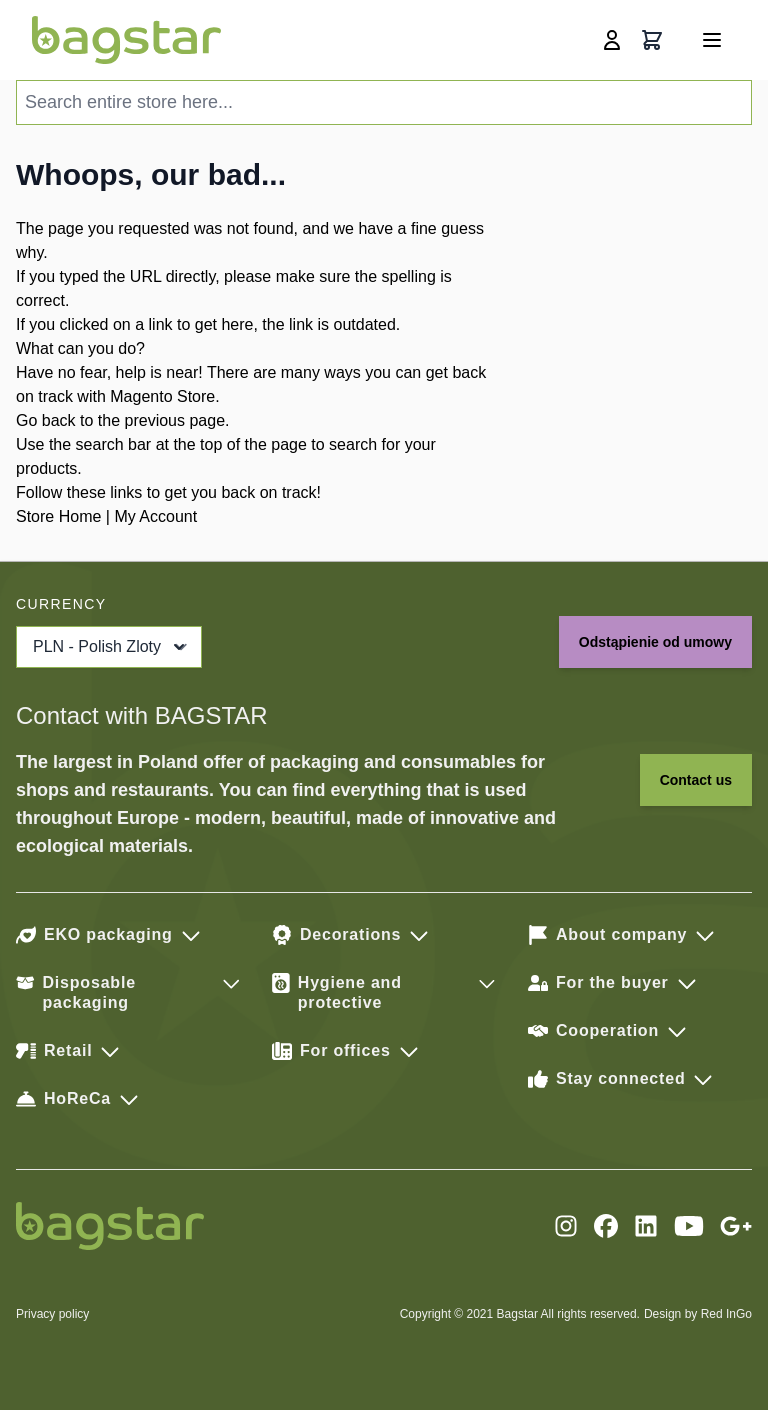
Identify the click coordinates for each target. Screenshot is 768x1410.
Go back (46, 420)
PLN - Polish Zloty (111, 647)
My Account (155, 516)
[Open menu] (712, 40)
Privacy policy (52, 1314)
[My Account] (612, 40)
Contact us (696, 780)
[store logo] (126, 40)
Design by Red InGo (698, 1314)
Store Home (58, 516)
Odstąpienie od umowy (655, 642)
